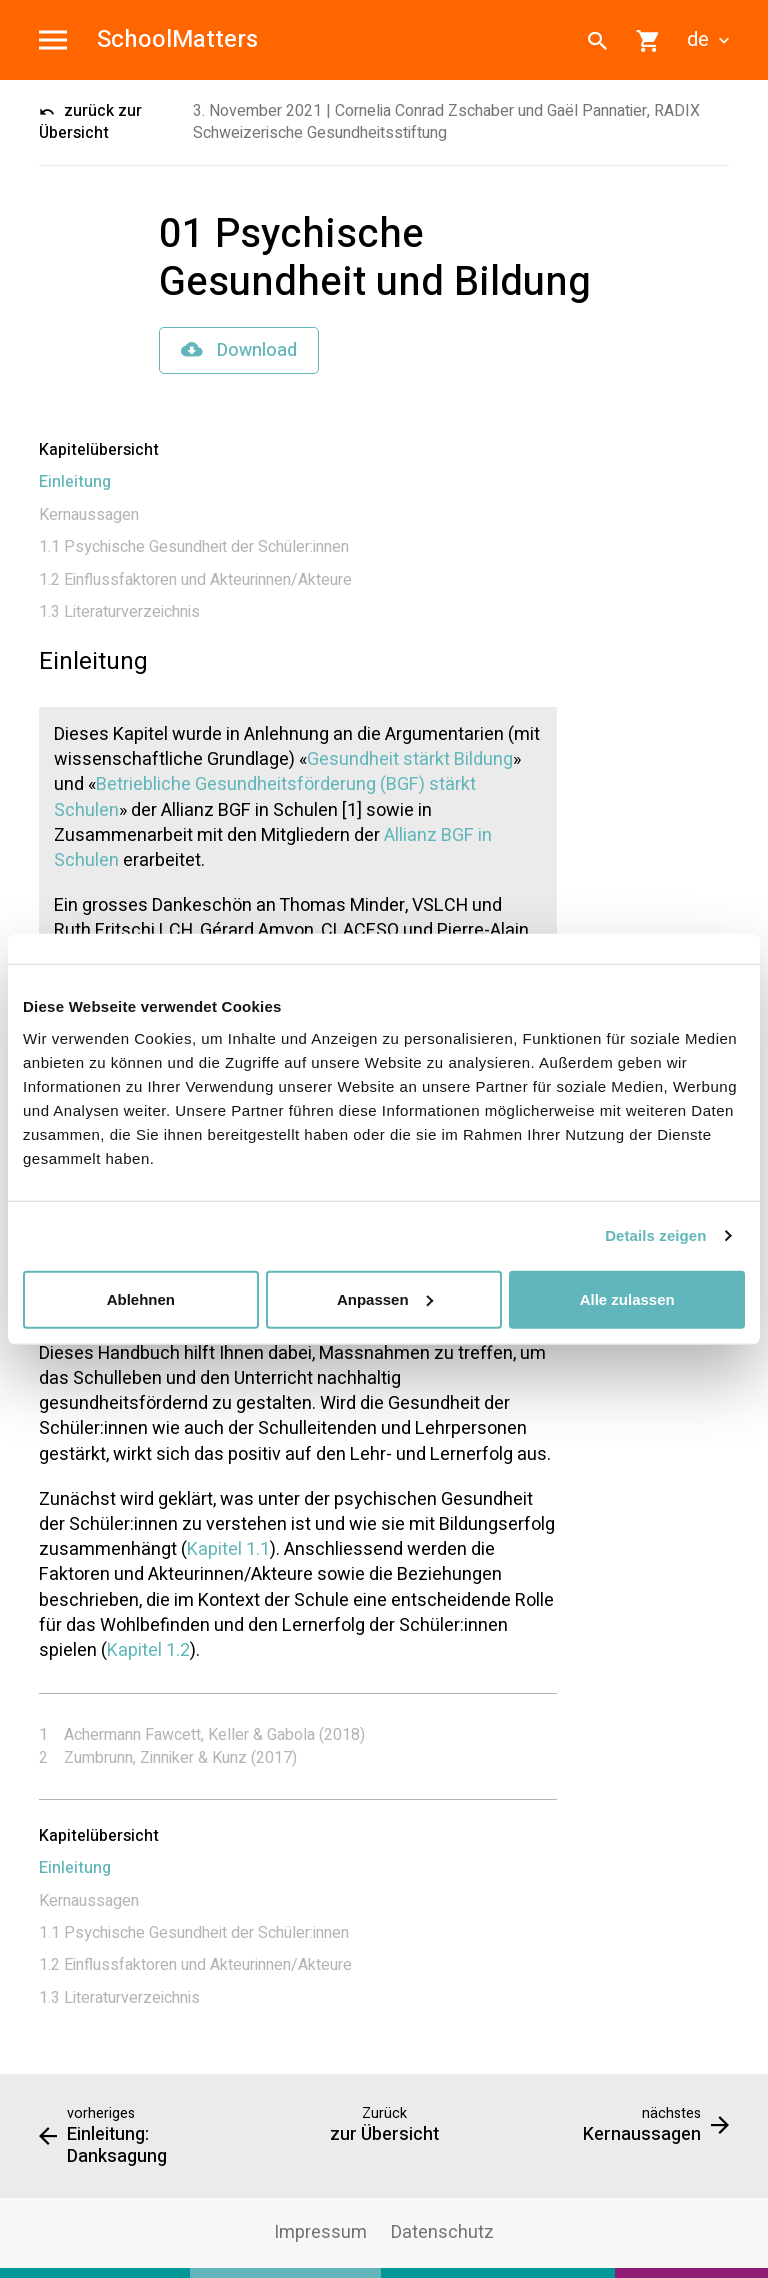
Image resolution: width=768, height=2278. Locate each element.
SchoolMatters (177, 40)
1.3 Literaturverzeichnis (119, 612)
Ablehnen (141, 1298)
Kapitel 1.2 (148, 1650)
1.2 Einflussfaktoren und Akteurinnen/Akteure (195, 580)
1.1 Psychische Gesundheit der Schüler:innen (194, 547)
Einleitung (75, 482)
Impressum (320, 2232)
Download (239, 350)
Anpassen (385, 1298)
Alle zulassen (627, 1298)
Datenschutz (442, 2232)
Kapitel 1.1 (228, 1549)
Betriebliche (143, 784)
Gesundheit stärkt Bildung (410, 759)
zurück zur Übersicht (90, 122)
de (708, 40)
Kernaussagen (89, 515)
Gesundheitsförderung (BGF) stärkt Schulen (265, 797)
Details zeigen (655, 1235)
